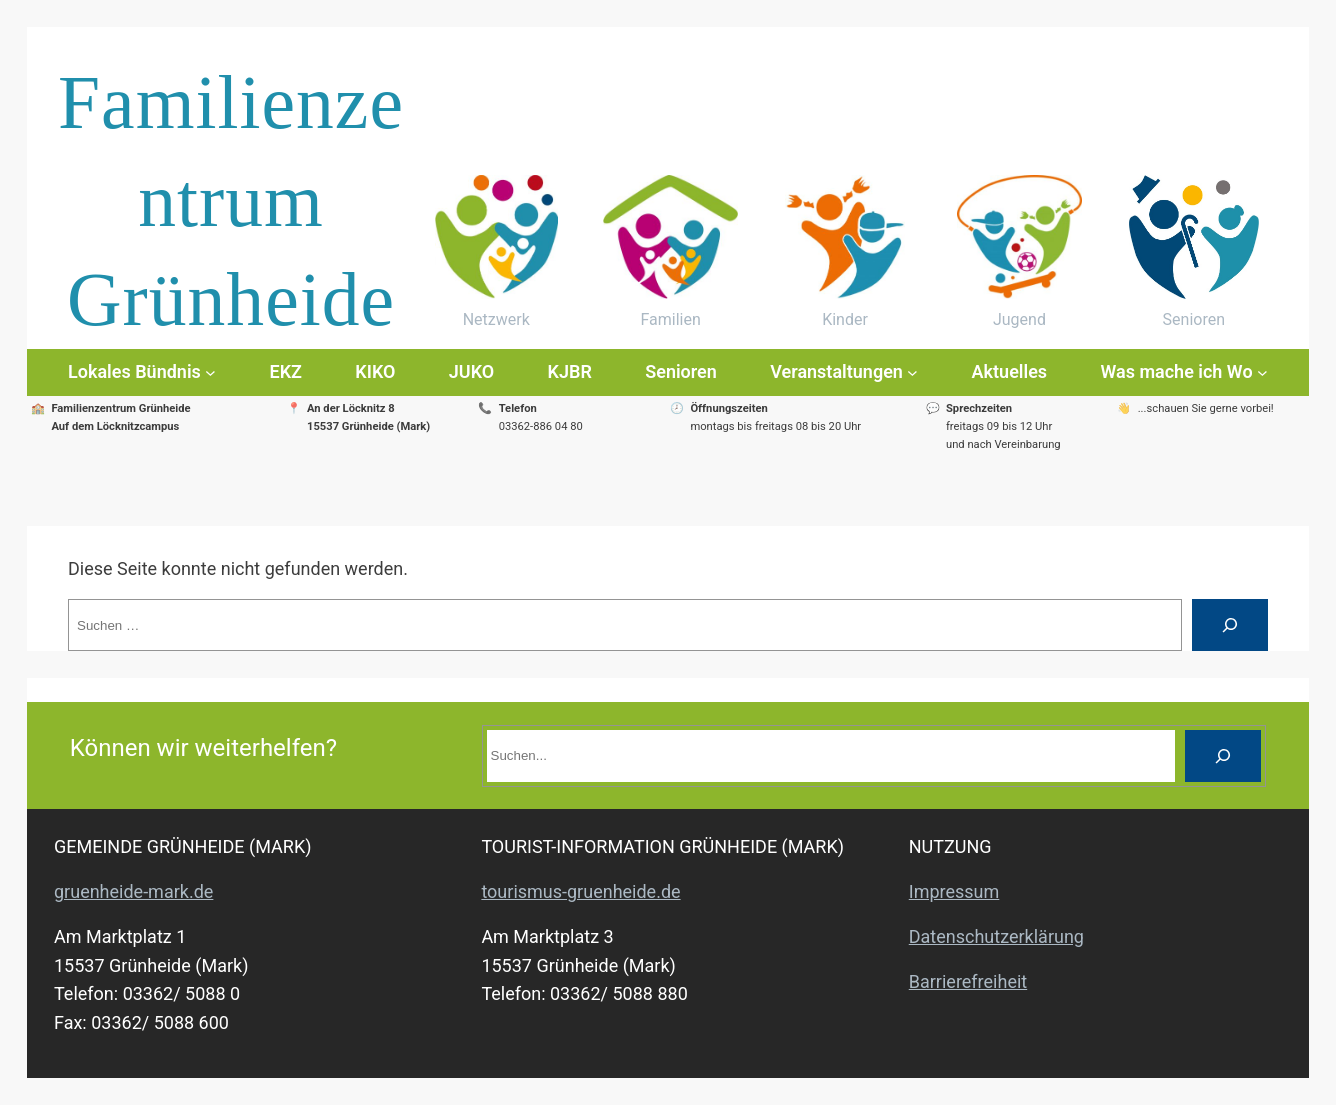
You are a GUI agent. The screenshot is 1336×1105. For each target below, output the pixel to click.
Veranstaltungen (836, 371)
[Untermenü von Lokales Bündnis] (210, 372)
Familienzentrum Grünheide (231, 201)
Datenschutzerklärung (996, 936)
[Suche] (1230, 625)
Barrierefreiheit (968, 981)
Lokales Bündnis (134, 371)
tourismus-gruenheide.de (580, 891)
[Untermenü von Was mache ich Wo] (1262, 372)
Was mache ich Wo (1176, 371)
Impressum (954, 891)
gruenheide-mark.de (133, 891)
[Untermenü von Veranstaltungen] (912, 372)
